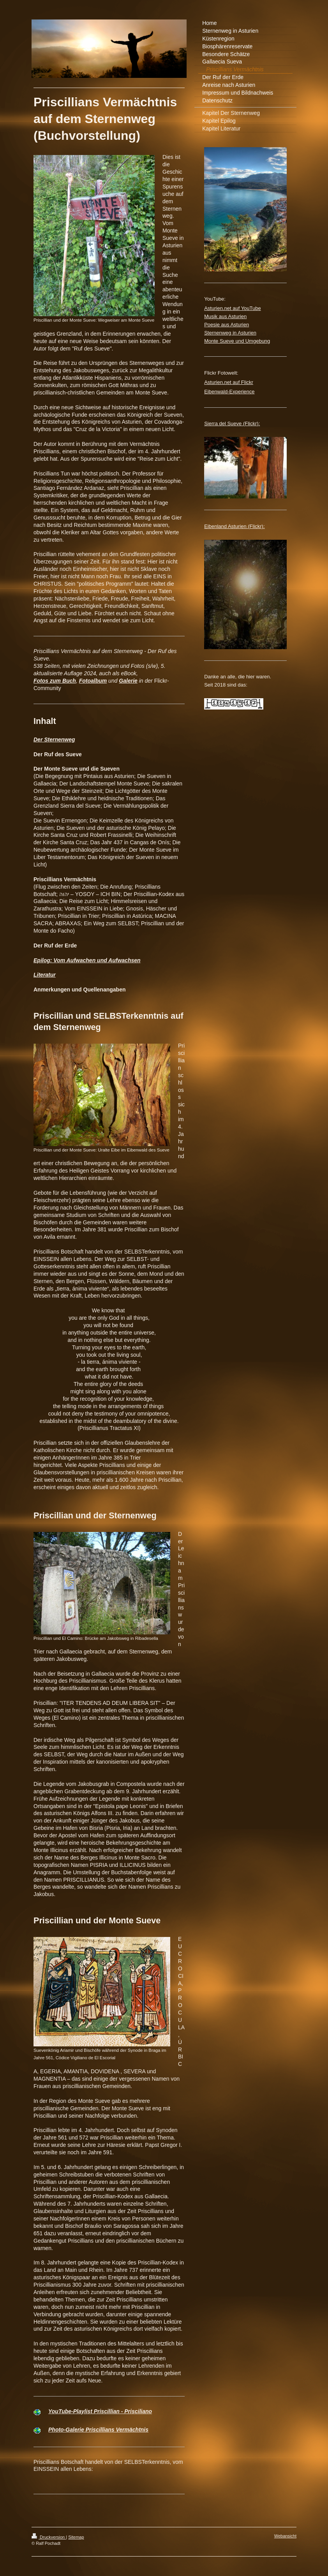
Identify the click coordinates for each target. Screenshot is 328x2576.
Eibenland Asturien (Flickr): (234, 526)
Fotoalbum (93, 681)
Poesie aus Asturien (226, 325)
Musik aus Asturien (225, 316)
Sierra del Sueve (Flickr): (232, 423)
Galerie (128, 681)
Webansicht (285, 2536)
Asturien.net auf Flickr (228, 382)
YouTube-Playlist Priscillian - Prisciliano (100, 2411)
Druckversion (49, 2537)
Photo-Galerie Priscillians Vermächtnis (98, 2429)
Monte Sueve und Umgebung (237, 341)
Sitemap (76, 2537)
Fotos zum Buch (55, 681)
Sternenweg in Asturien (230, 333)
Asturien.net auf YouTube (232, 308)
